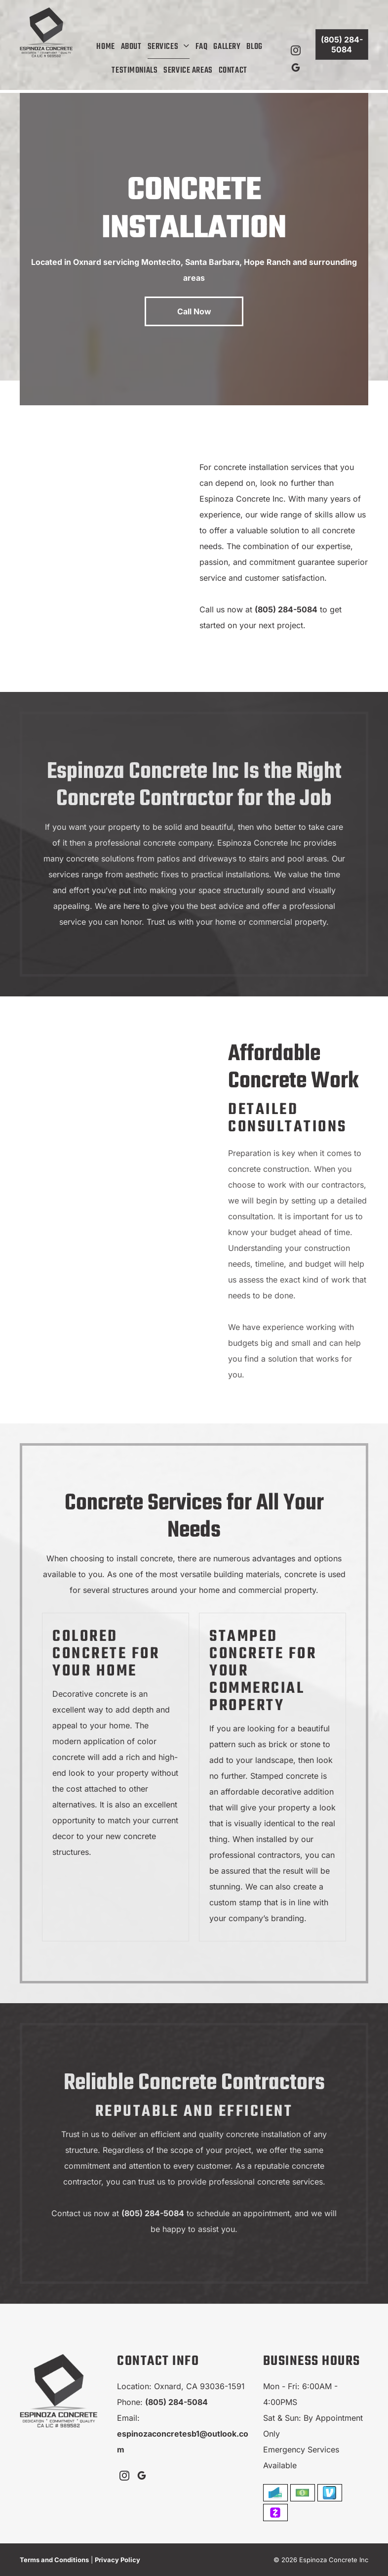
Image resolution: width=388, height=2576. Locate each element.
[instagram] (295, 51)
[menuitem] (105, 47)
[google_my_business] (295, 69)
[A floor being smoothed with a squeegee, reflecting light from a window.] (129, 598)
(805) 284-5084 (286, 609)
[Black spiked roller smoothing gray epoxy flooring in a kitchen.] (119, 1210)
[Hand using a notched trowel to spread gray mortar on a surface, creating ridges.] (78, 494)
